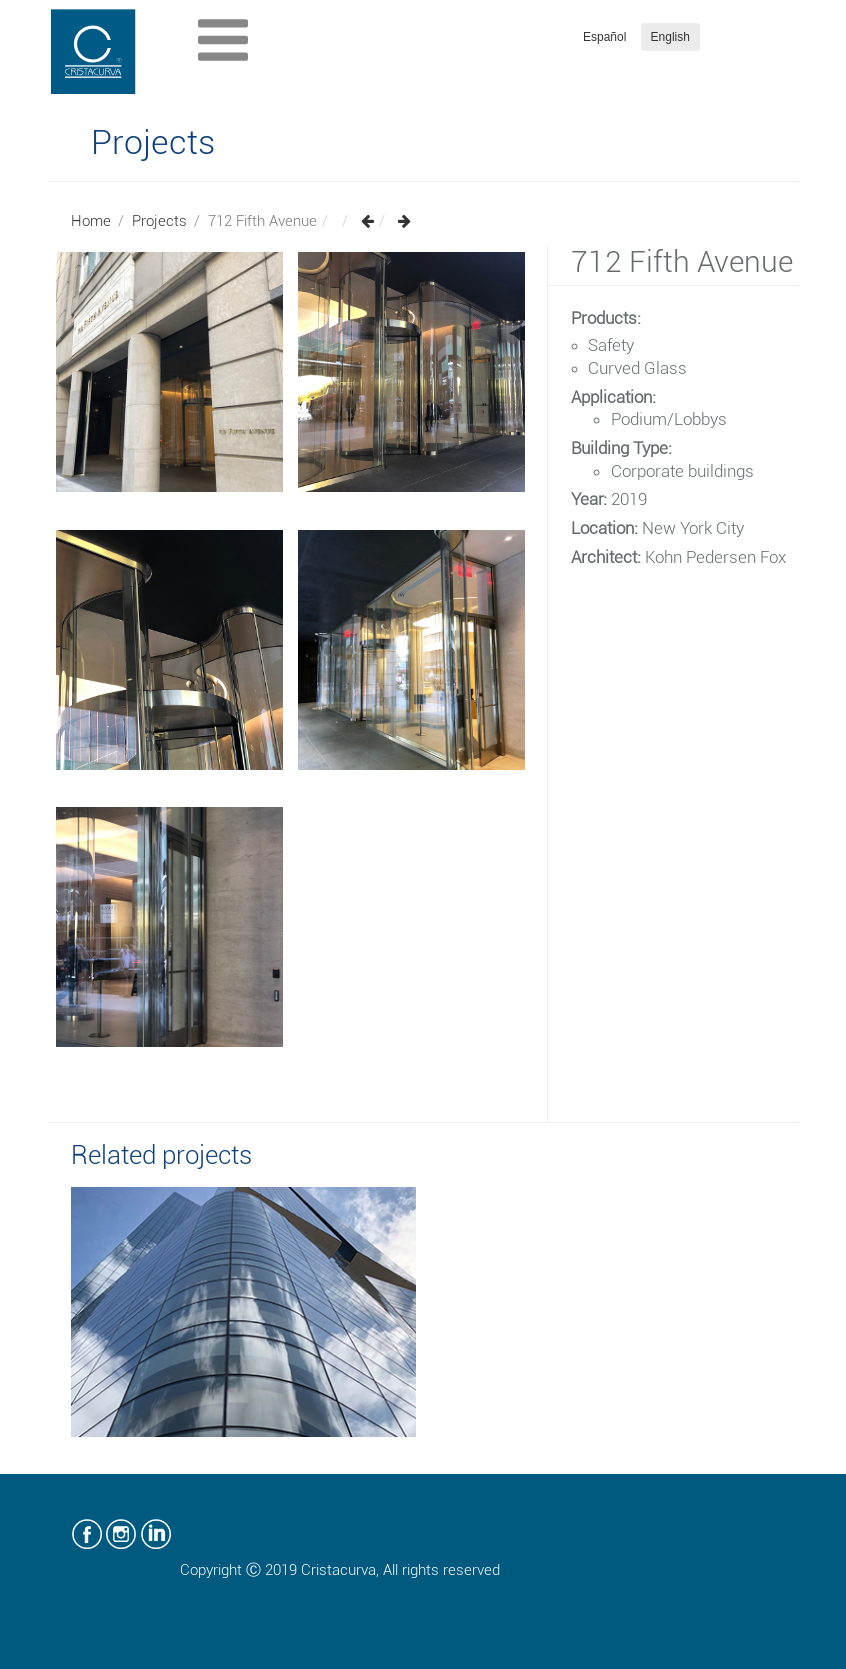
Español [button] (604, 37)
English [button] (670, 37)
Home (91, 221)
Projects (159, 221)
